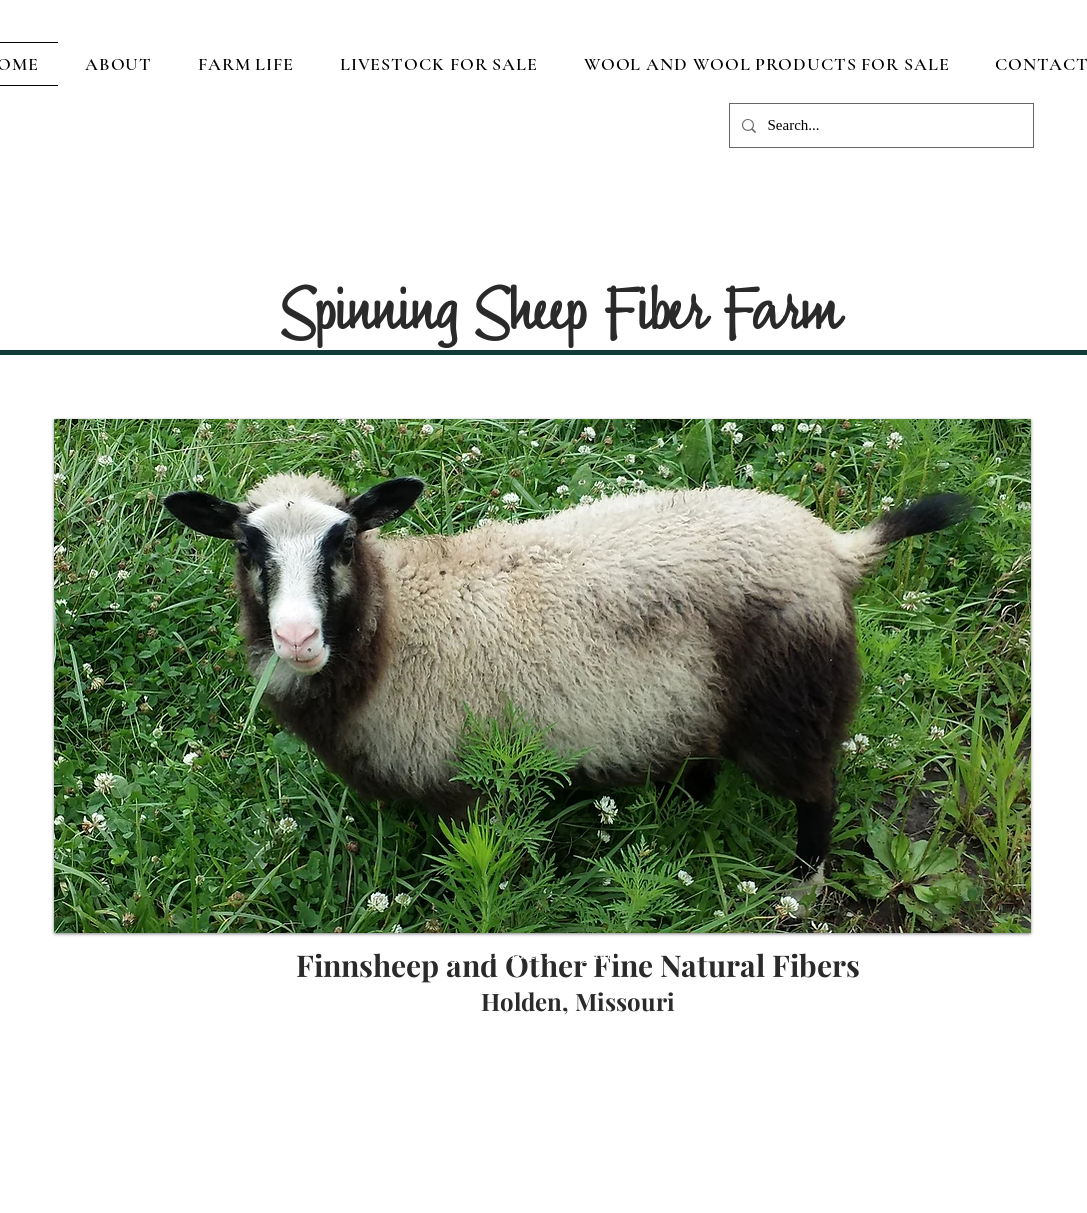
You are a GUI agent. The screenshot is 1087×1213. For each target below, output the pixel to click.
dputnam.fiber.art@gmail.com (548, 954)
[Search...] (879, 125)
